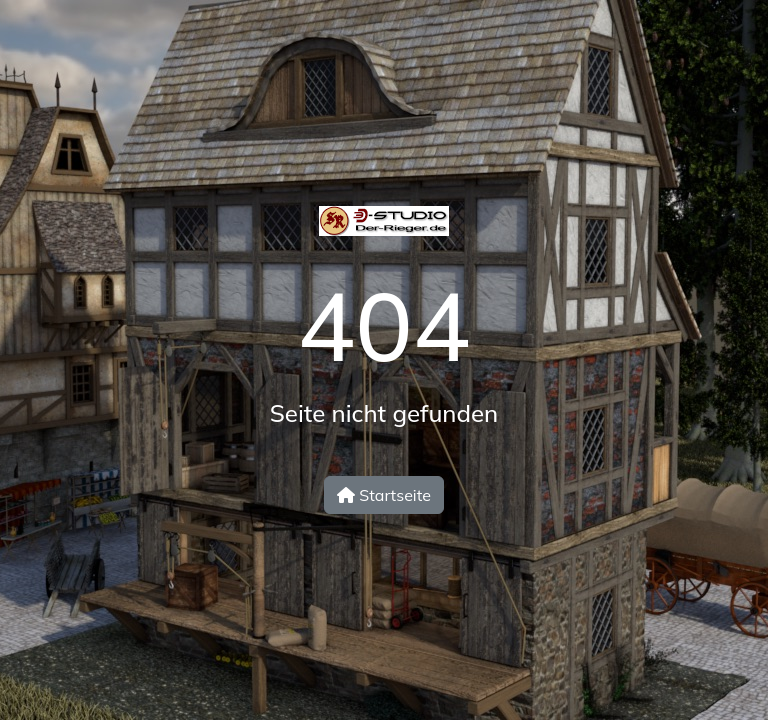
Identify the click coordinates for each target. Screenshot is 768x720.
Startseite (384, 495)
